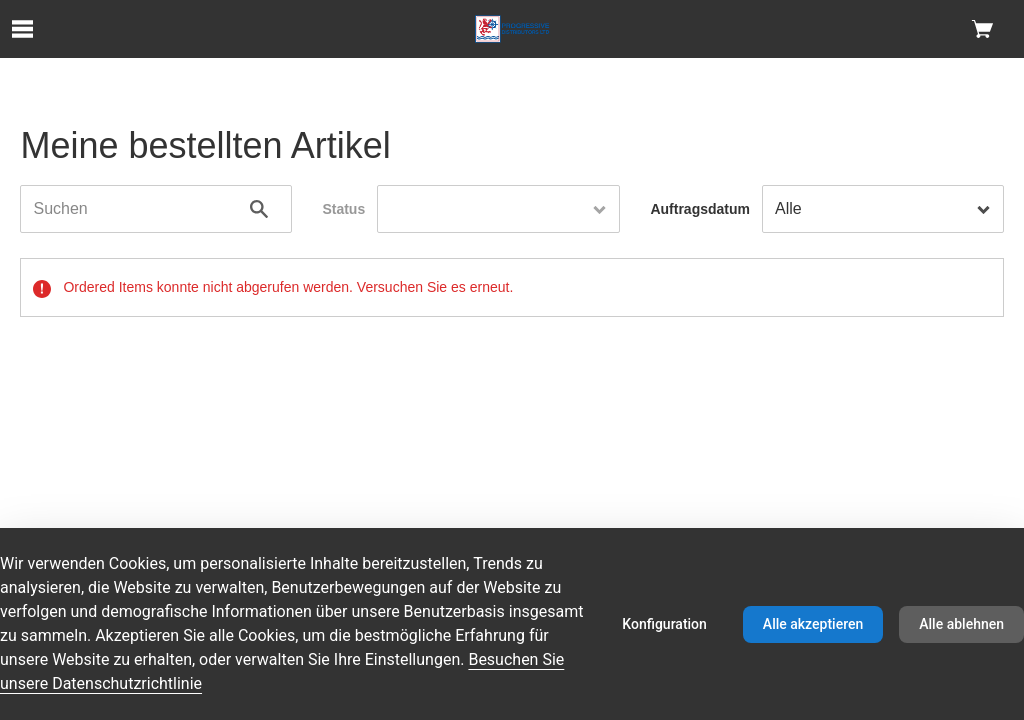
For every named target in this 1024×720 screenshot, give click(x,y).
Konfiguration (664, 624)
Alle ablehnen (961, 624)
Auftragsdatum (700, 209)
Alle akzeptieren (813, 624)
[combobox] (498, 209)
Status (343, 209)
